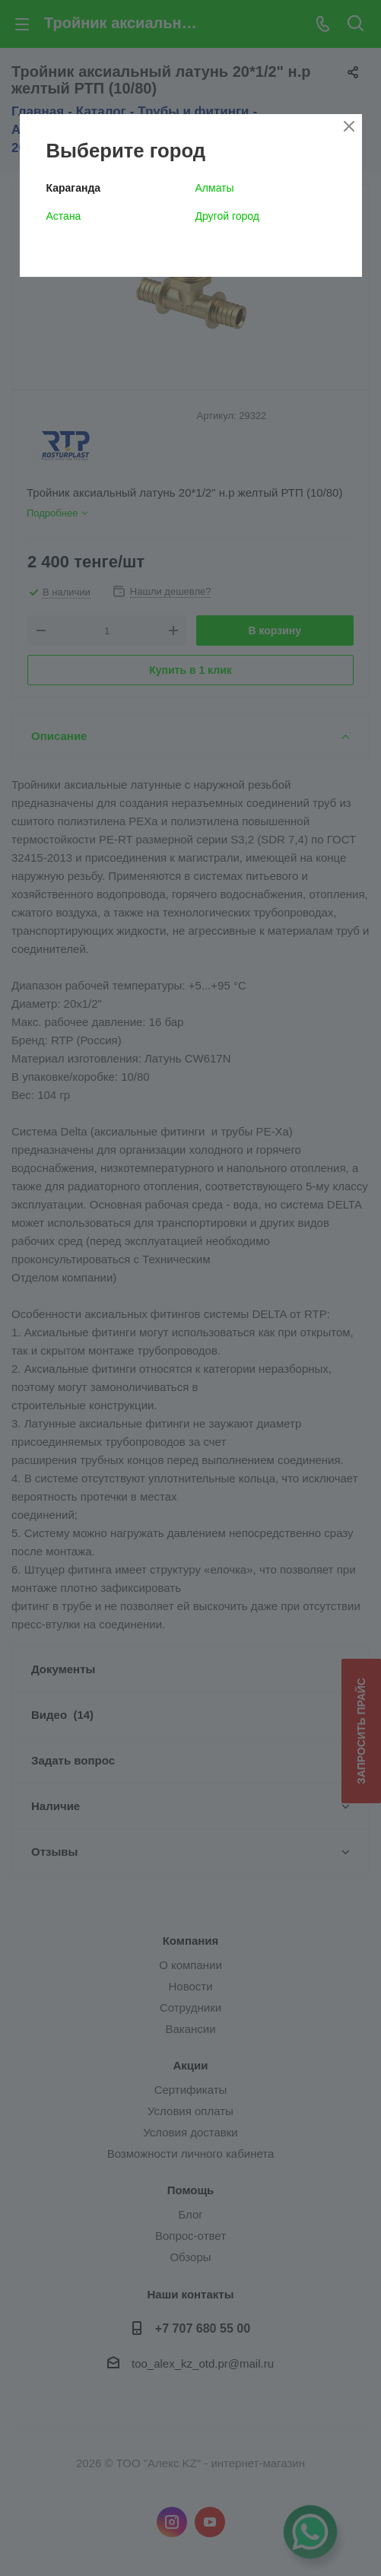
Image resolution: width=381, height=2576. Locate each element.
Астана (63, 216)
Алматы (214, 188)
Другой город (227, 216)
